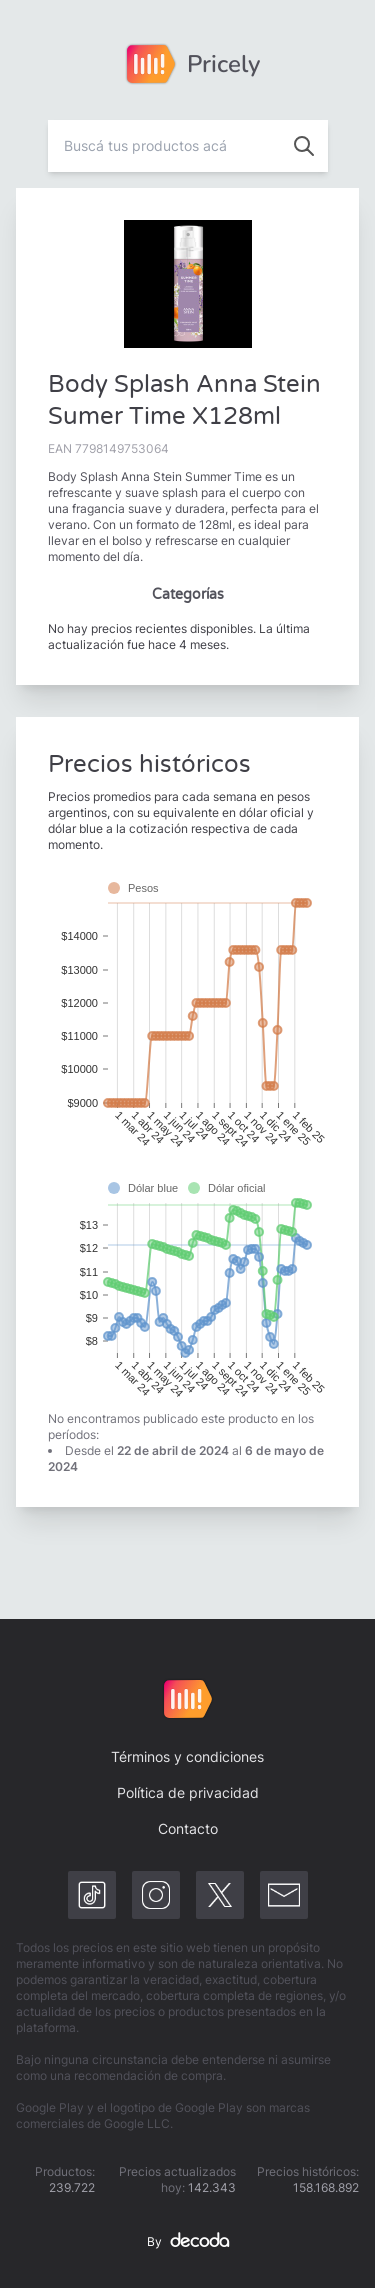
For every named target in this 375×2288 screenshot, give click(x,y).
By (188, 2242)
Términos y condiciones (187, 1756)
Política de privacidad (188, 1792)
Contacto (188, 1828)
